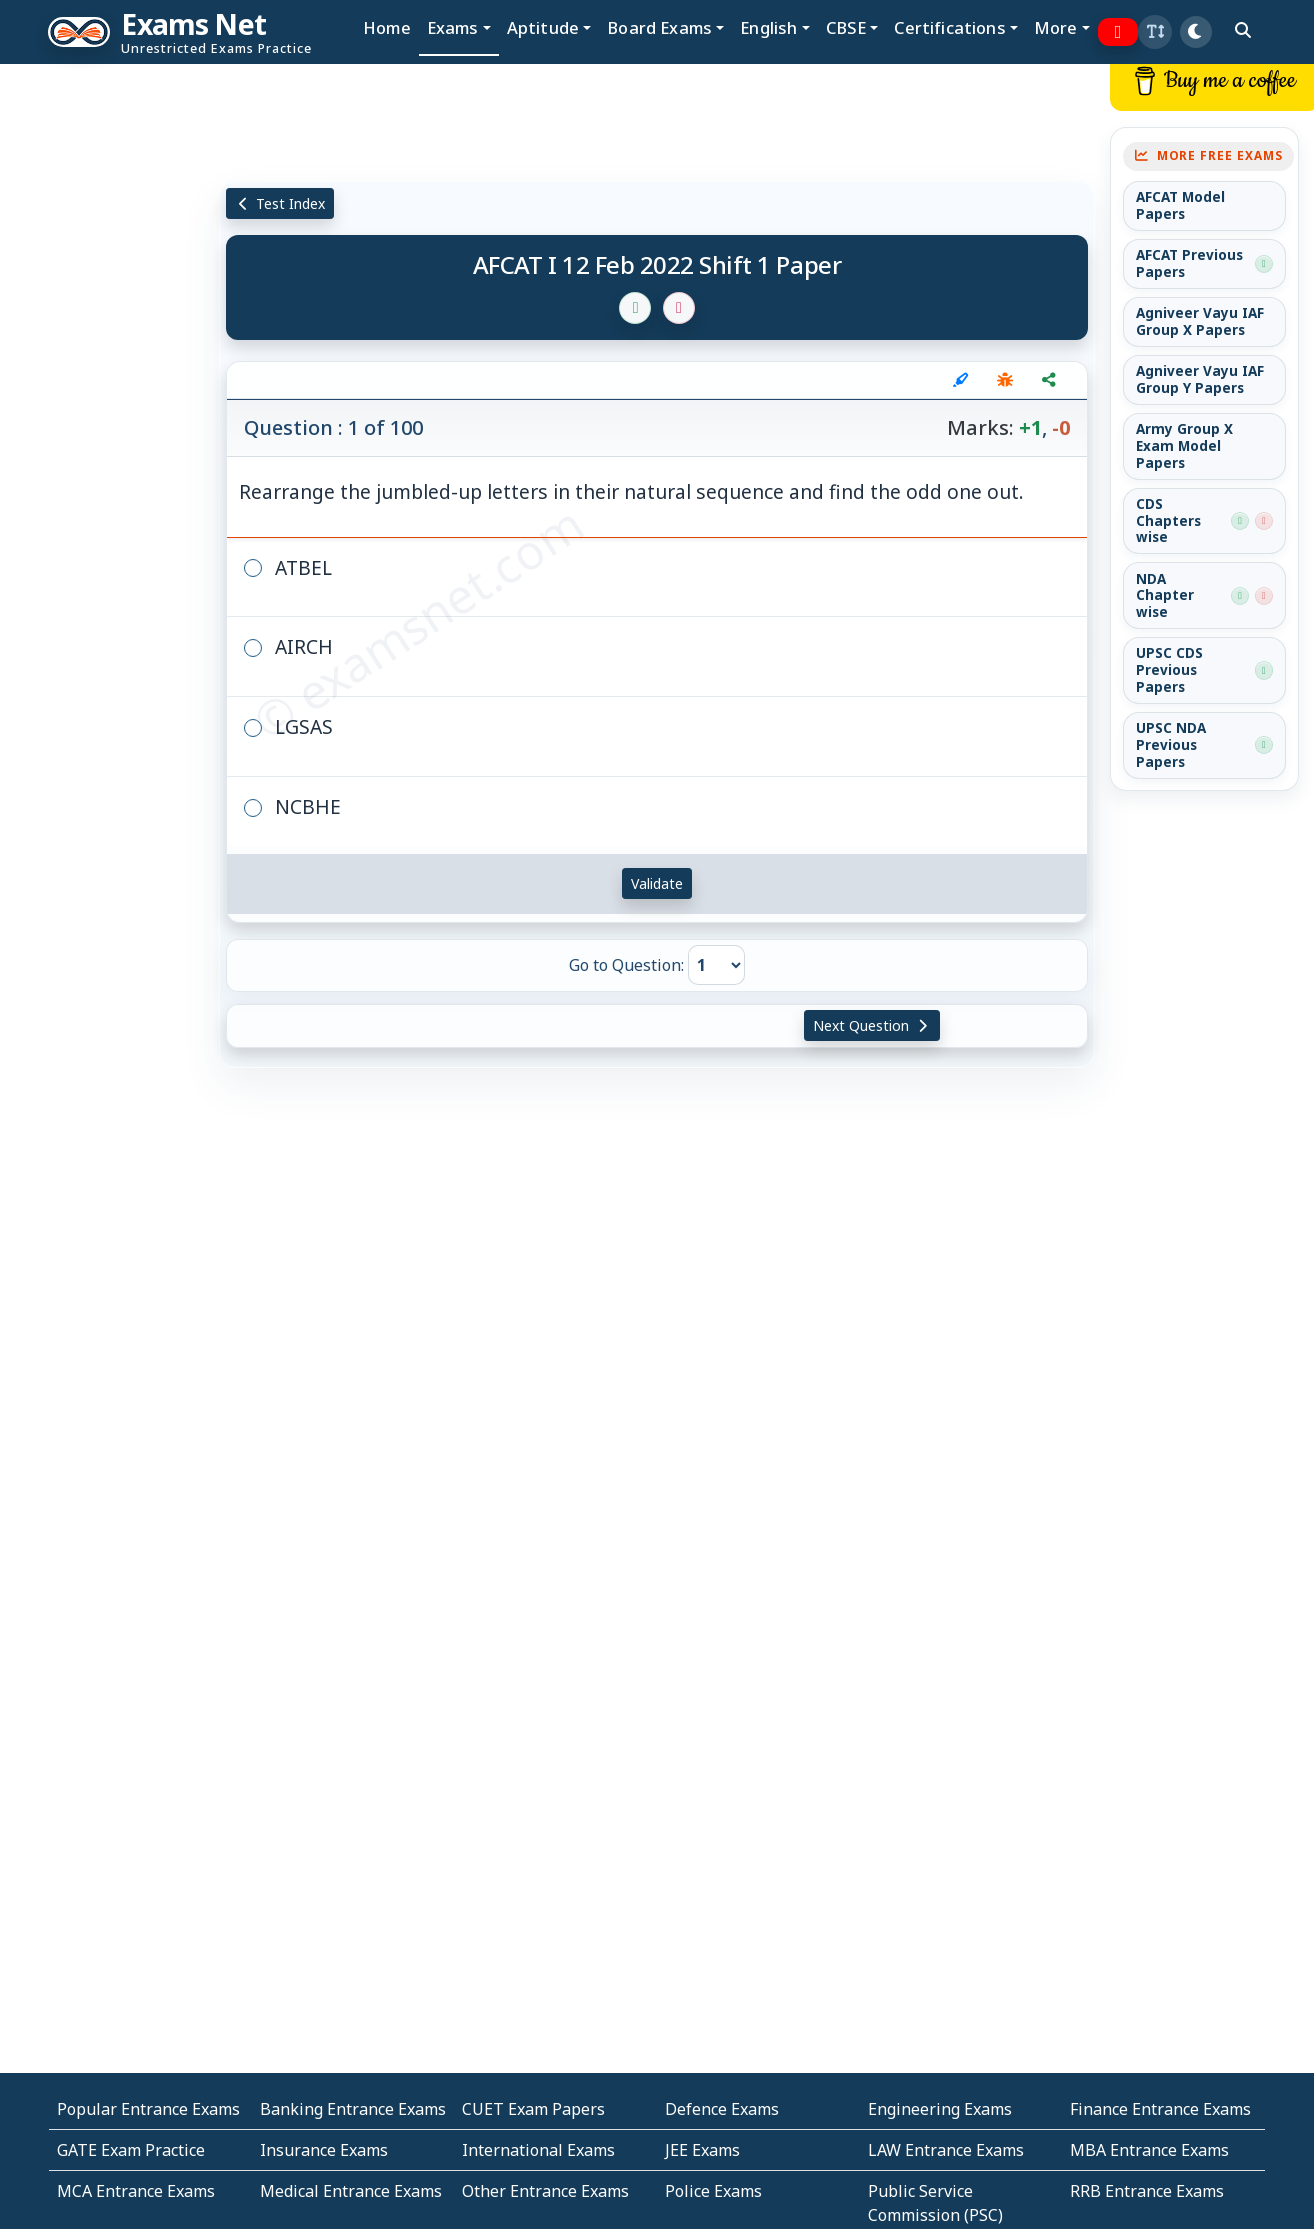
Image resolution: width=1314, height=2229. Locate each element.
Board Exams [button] (659, 27)
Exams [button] (453, 27)
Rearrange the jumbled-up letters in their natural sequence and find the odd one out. (631, 491)
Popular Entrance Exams (148, 2109)
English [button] (768, 27)
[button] (1155, 32)
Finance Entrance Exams (1160, 2109)
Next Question (872, 1025)
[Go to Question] (716, 965)
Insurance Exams (324, 2150)
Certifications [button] (949, 27)
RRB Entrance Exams (1147, 2191)
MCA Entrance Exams (136, 2191)
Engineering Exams (940, 2109)
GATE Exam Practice (131, 2150)
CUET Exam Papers (533, 2109)
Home (387, 27)
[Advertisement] (110, 367)
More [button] (1056, 27)
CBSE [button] (846, 27)
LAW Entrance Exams (946, 2150)
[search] (1243, 30)
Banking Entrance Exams (353, 2109)
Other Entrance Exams (545, 2191)
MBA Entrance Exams (1149, 2150)
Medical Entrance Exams (351, 2191)
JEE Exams (702, 2150)
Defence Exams (722, 2109)
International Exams (538, 2150)
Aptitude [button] (543, 27)
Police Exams (713, 2191)
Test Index (280, 203)
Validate (657, 883)
